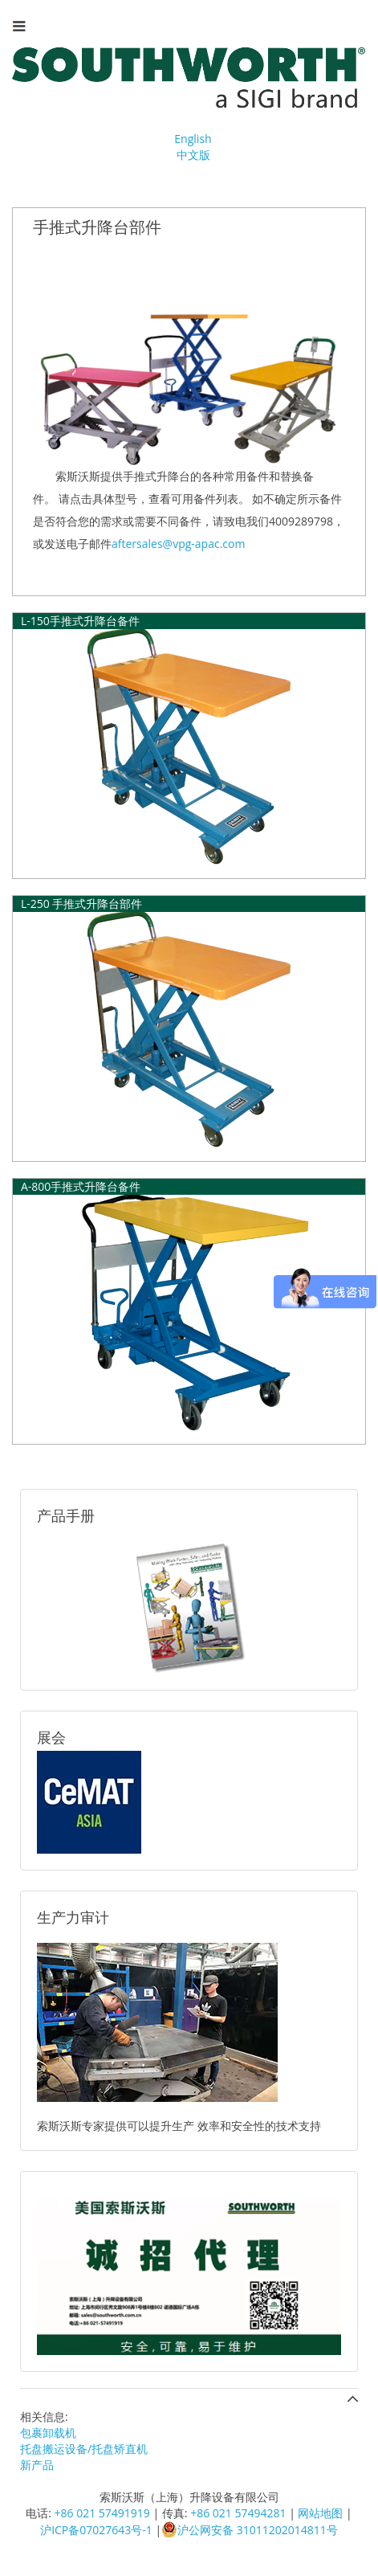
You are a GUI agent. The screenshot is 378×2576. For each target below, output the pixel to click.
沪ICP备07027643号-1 (96, 2529)
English (192, 138)
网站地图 (320, 2513)
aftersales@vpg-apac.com (178, 543)
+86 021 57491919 (102, 2513)
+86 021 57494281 (238, 2513)
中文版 (193, 154)
